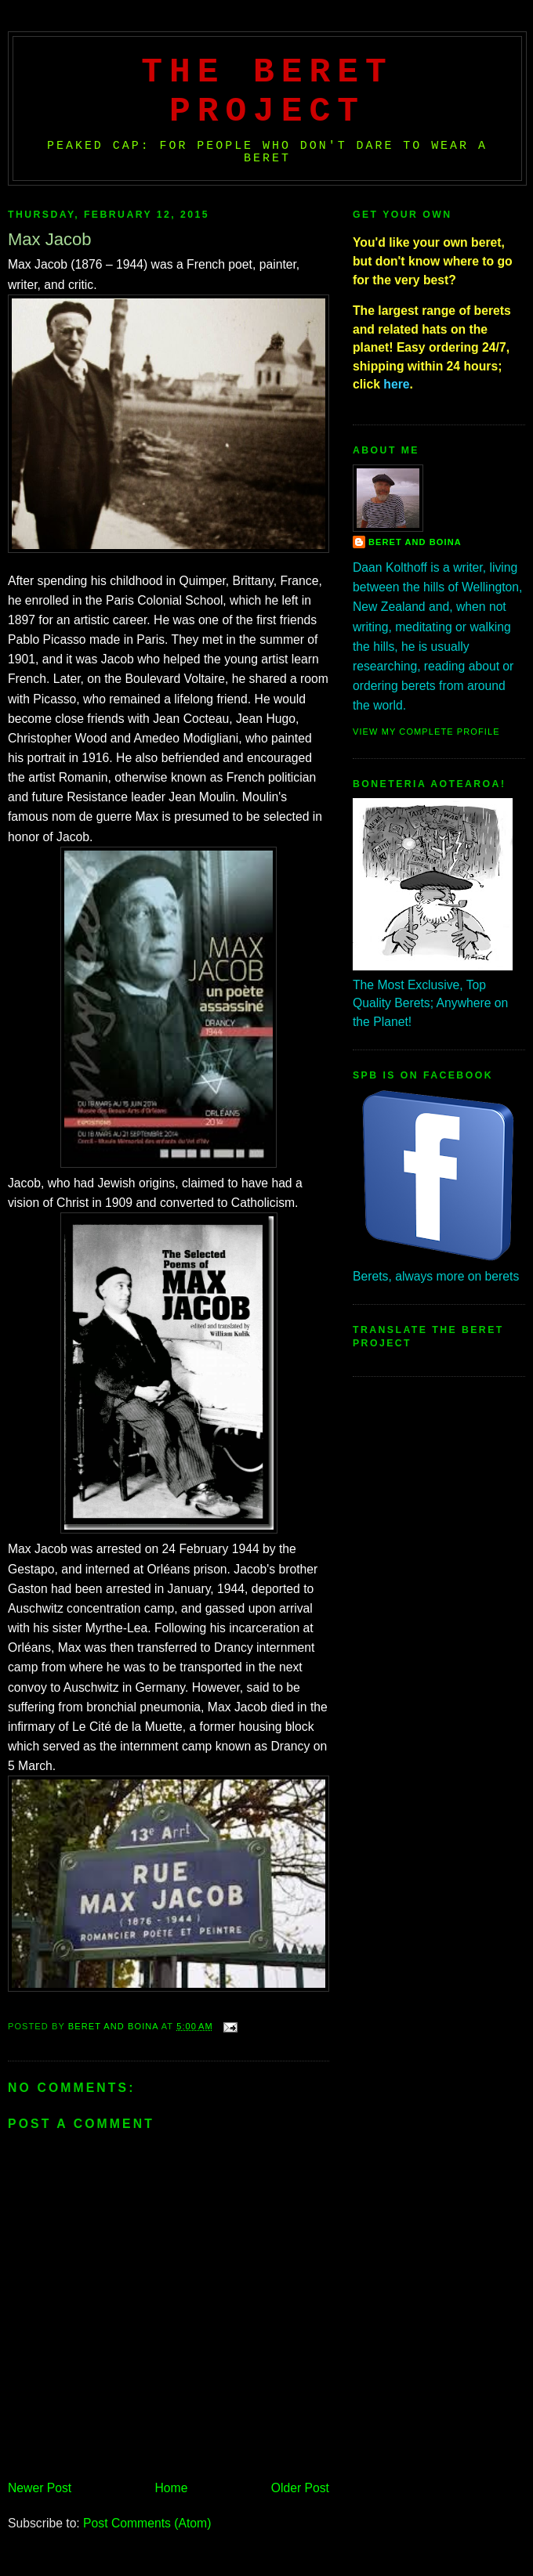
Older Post (300, 2488)
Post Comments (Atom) (147, 2523)
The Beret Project (267, 91)
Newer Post (39, 2488)
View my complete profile (426, 731)
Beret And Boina (415, 542)
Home (171, 2488)
